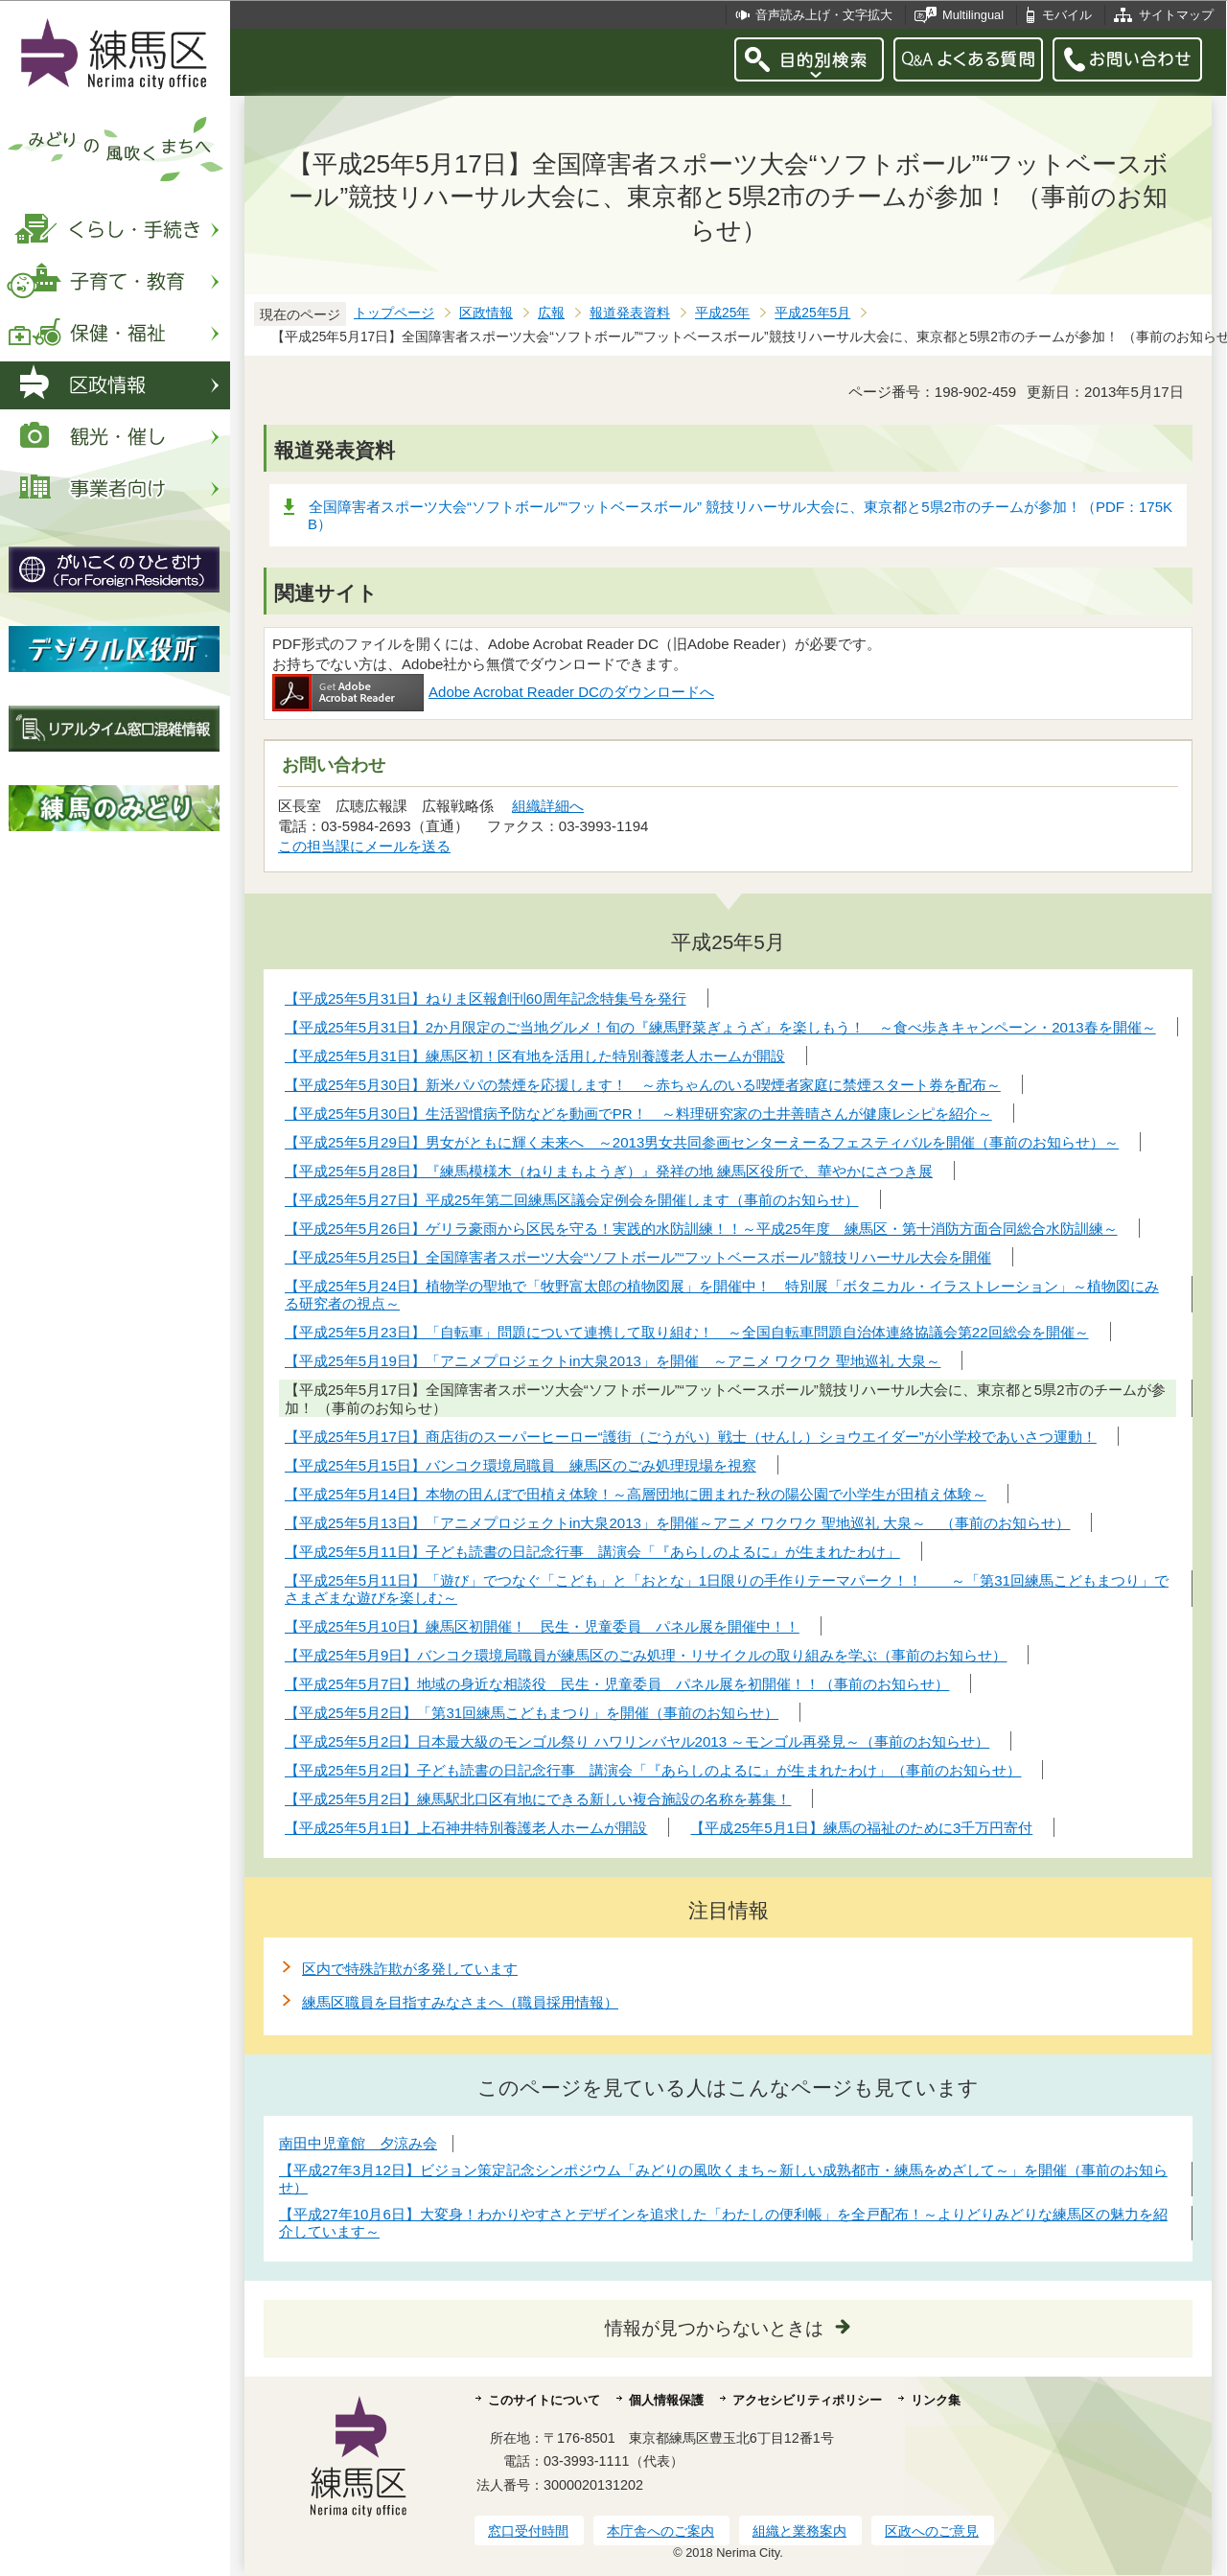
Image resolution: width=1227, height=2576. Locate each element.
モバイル (1067, 15)
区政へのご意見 (932, 2531)
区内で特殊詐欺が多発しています (410, 1969)
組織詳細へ (548, 806)
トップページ (394, 313)
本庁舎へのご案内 (660, 2531)
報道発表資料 (630, 313)
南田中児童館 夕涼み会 (358, 2143)
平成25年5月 (812, 313)
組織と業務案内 (799, 2531)
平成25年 (722, 313)
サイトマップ (1176, 15)
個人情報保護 (666, 2400)
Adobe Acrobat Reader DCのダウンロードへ (493, 692)
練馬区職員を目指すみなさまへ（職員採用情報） (460, 2002)
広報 (551, 313)
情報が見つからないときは (714, 2328)
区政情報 (486, 313)
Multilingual (973, 15)
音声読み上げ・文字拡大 (823, 15)
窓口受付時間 (528, 2531)
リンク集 (936, 2400)
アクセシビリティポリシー (807, 2400)
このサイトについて (544, 2400)
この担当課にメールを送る (364, 846)
